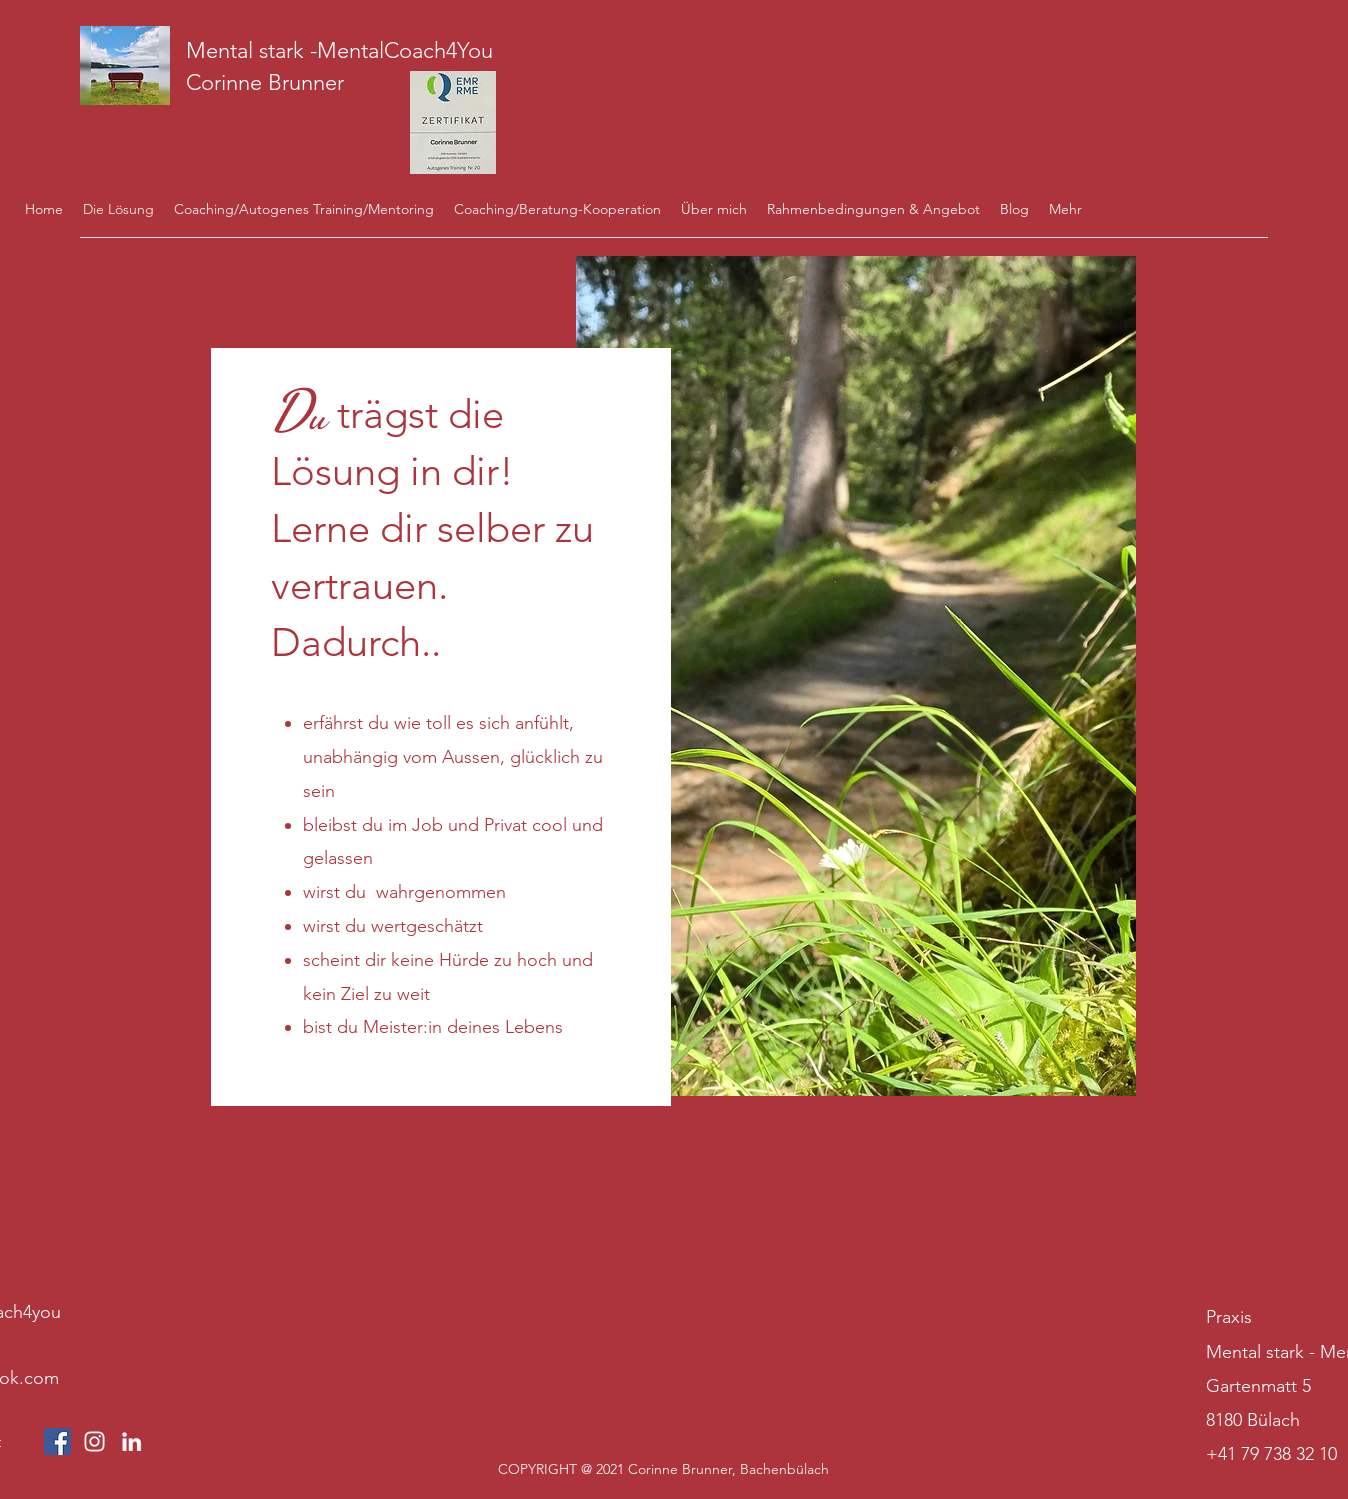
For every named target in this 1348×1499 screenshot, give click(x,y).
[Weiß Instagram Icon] (94, 1441)
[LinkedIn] (131, 1441)
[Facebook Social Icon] (57, 1441)
